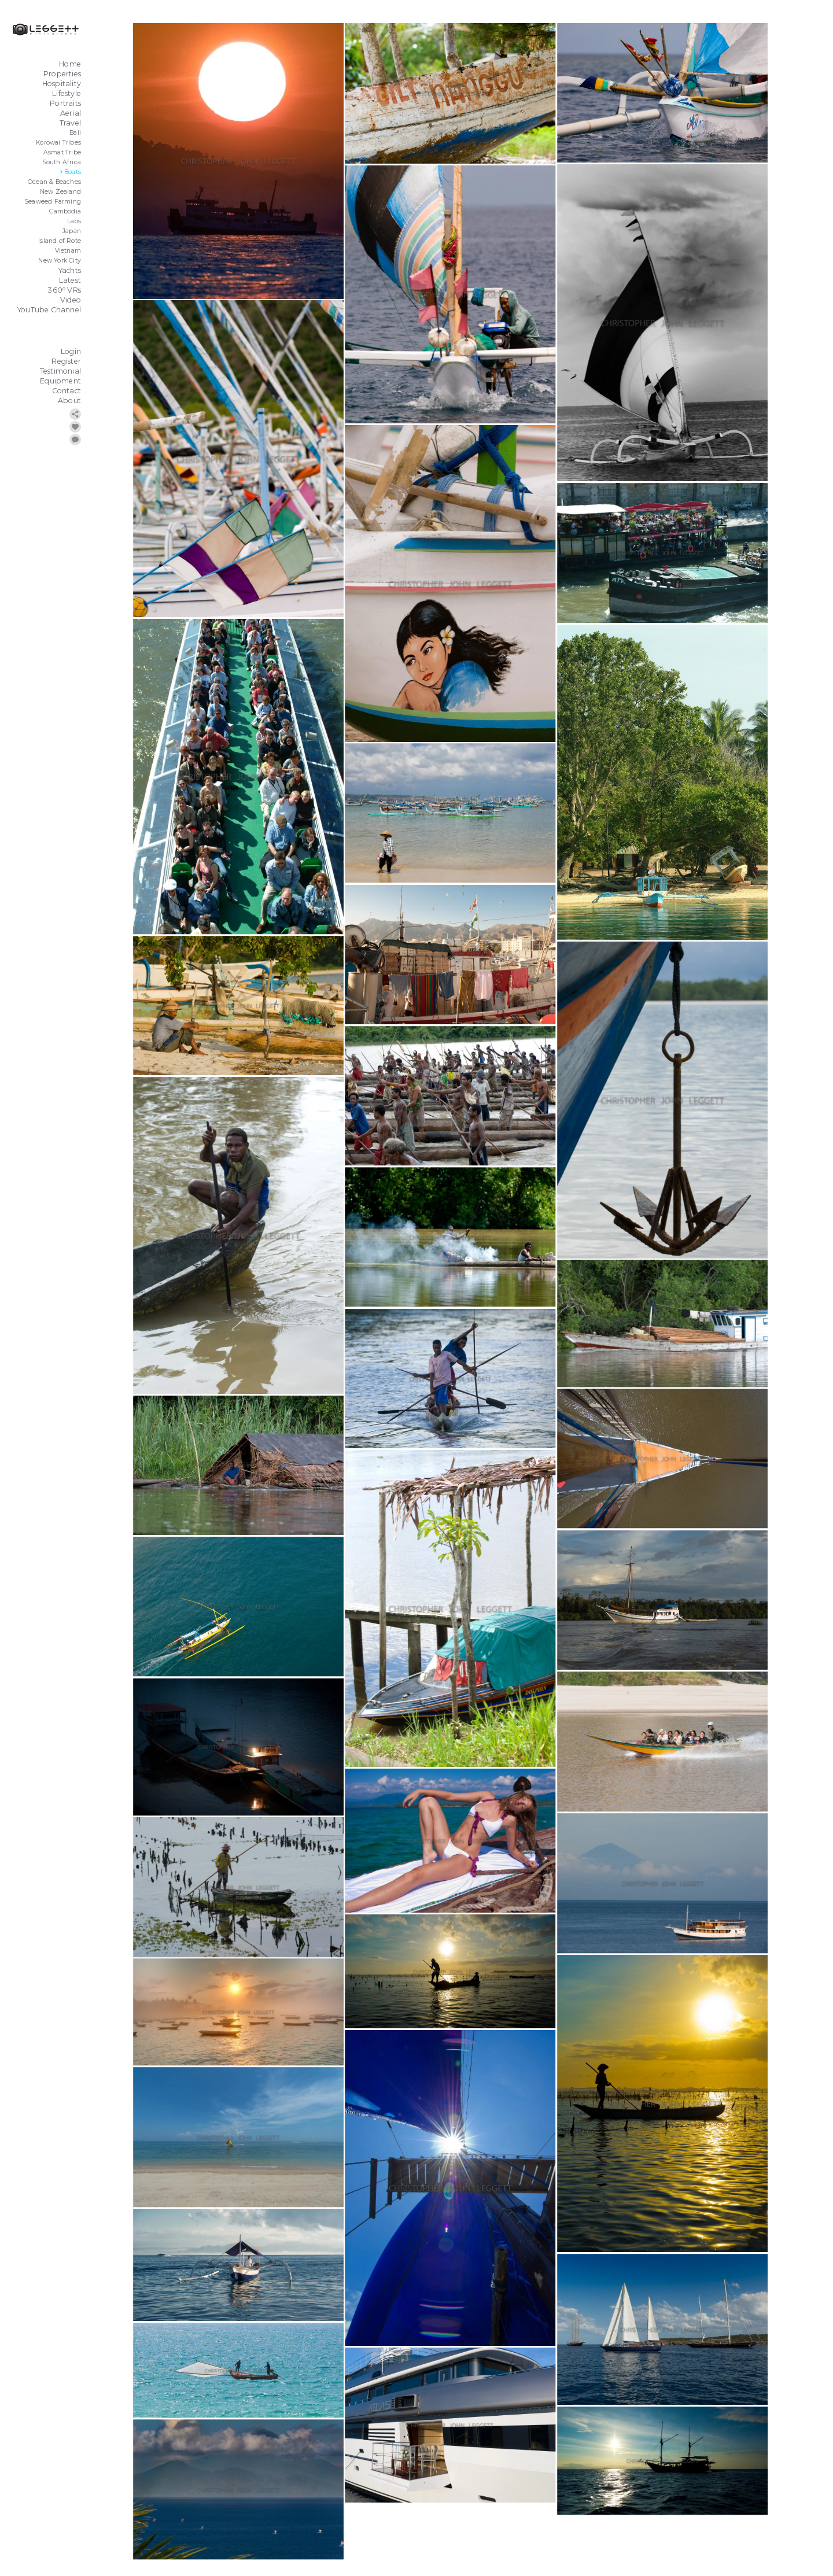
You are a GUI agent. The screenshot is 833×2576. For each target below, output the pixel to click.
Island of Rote (59, 241)
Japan (71, 231)
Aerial (70, 113)
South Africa (61, 162)
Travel (70, 123)
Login (71, 351)
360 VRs (64, 289)
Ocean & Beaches (54, 182)
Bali (75, 132)
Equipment (60, 381)
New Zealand (60, 191)
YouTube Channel (49, 309)
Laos (74, 221)
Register (66, 361)
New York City (59, 260)
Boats (72, 172)
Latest (70, 280)
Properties (62, 73)
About (69, 400)
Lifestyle (66, 93)
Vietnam (68, 250)
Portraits (65, 103)
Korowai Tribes (58, 142)
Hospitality (61, 83)
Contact (66, 390)
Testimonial (60, 371)
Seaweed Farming (52, 201)
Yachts (69, 270)
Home (70, 64)
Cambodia (65, 211)
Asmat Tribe (62, 152)
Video (70, 300)
